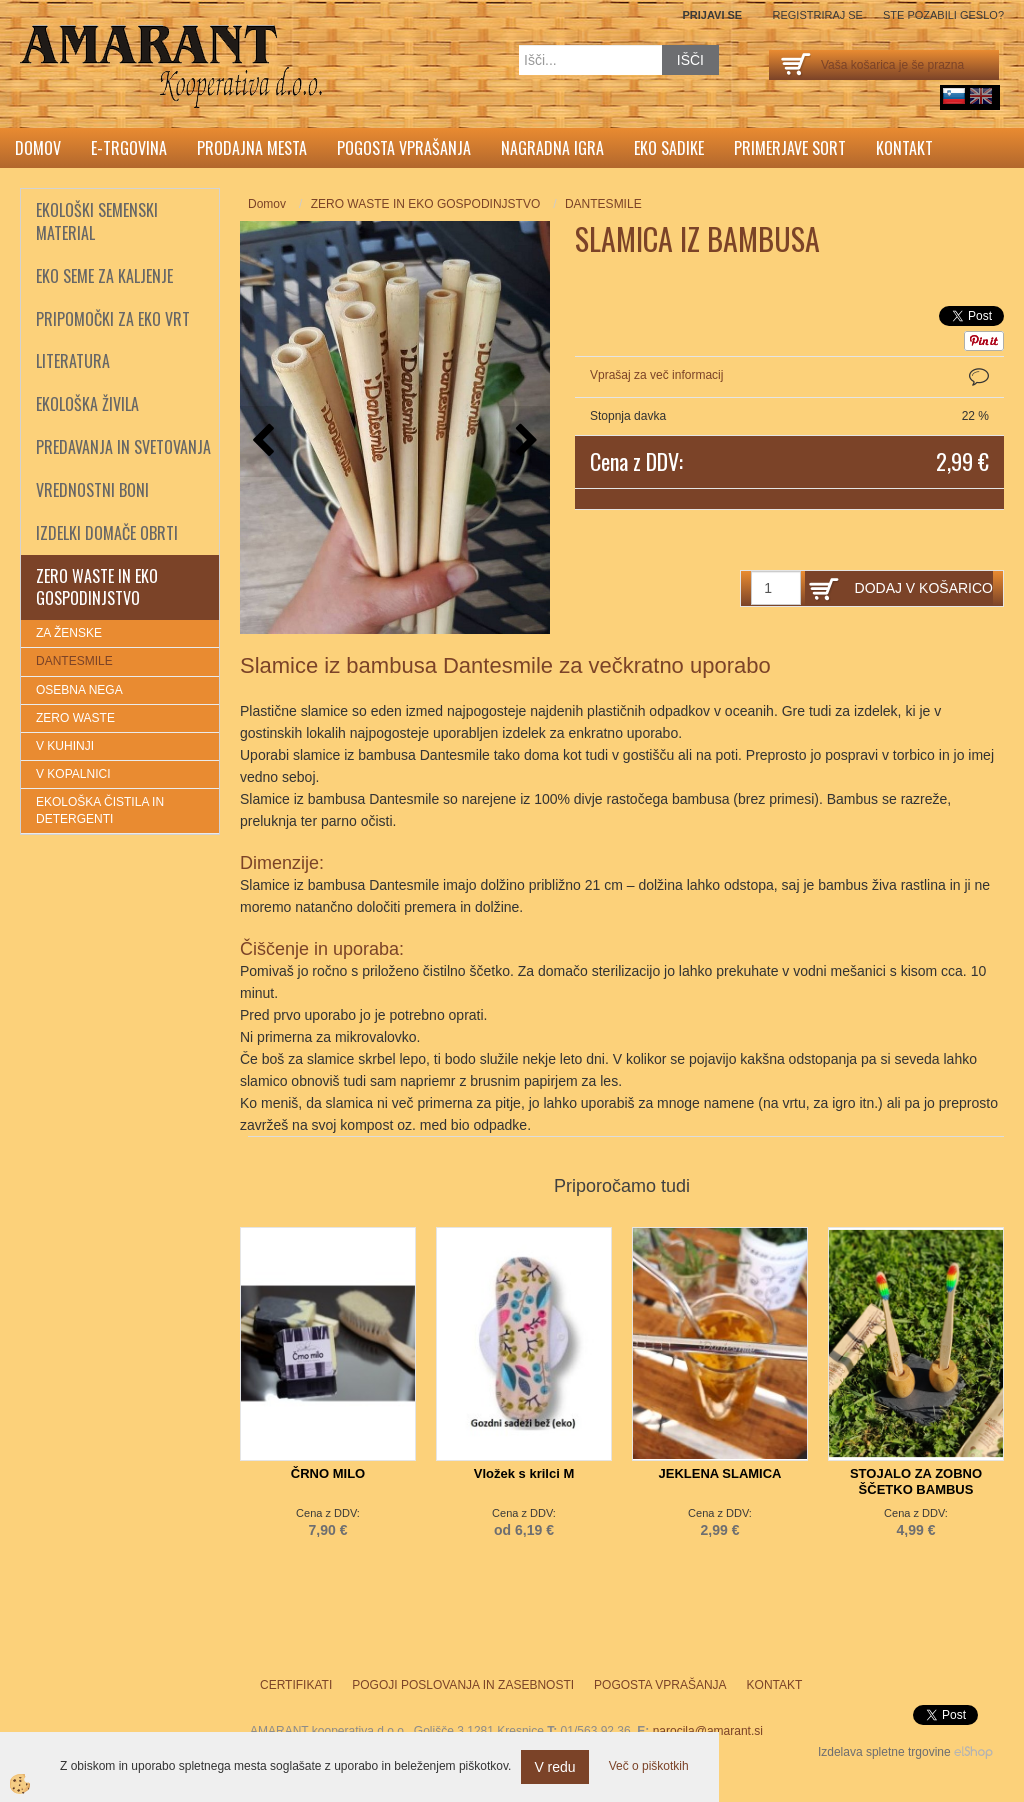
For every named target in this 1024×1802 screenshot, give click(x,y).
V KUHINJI (65, 746)
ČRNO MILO (328, 1473)
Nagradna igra (552, 148)
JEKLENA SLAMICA (719, 1473)
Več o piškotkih (649, 1766)
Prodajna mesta (252, 148)
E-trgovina (129, 148)
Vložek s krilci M (524, 1473)
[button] (524, 441)
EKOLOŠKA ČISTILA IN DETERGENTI (100, 810)
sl (954, 96)
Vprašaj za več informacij (656, 375)
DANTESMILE (74, 661)
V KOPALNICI (73, 774)
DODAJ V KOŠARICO (924, 588)
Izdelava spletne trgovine (884, 1752)
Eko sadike (669, 148)
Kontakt (904, 148)
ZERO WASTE (75, 718)
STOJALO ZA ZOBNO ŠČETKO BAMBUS (916, 1481)
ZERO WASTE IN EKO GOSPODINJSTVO (426, 204)
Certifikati (296, 1685)
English (981, 96)
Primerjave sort (790, 148)
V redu (554, 1767)
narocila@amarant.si (708, 1731)
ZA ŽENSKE (69, 633)
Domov (38, 148)
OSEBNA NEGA (79, 690)
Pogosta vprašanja (404, 148)
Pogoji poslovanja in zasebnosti (463, 1685)
